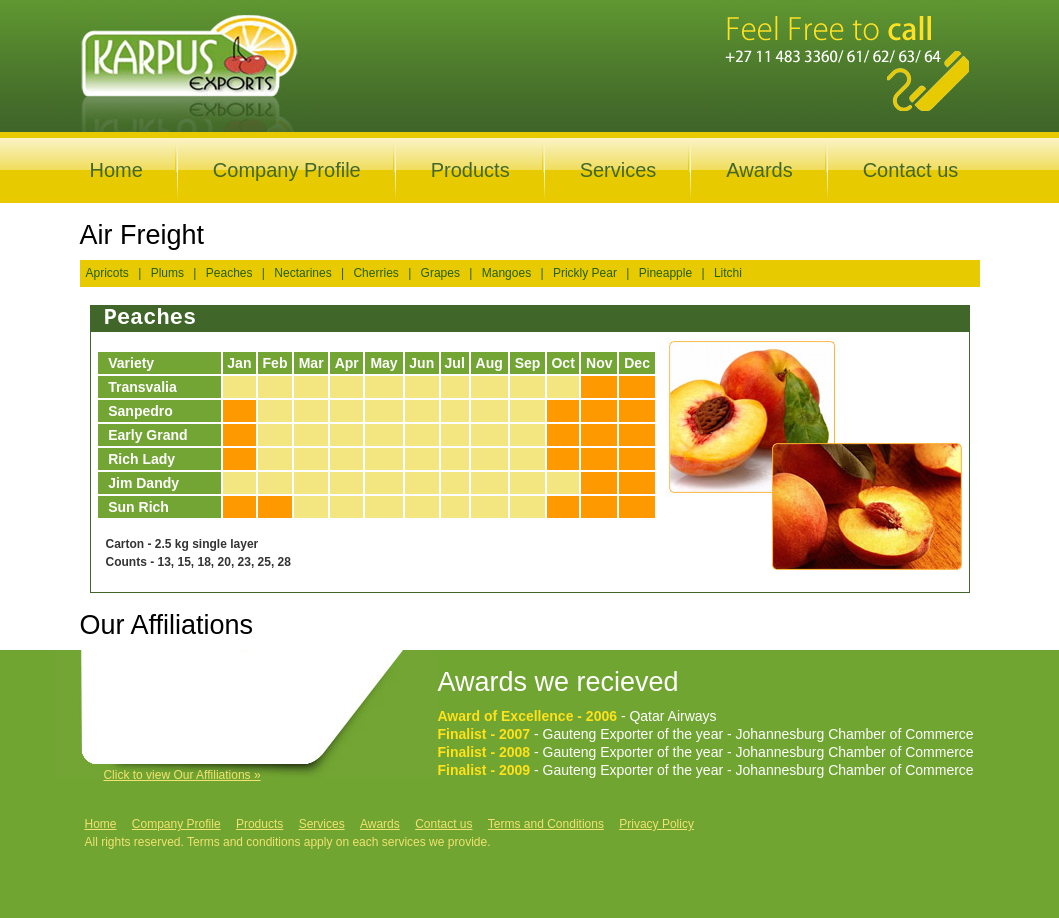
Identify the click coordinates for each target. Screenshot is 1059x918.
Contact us (911, 170)
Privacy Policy (656, 824)
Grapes (440, 273)
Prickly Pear (585, 273)
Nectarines (302, 273)
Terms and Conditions (546, 824)
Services (618, 170)
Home (116, 170)
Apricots (107, 273)
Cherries (375, 273)
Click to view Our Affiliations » (181, 775)
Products (470, 170)
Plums (167, 273)
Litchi (728, 273)
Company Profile (287, 170)
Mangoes (506, 273)
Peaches (229, 273)
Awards (759, 170)
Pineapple (665, 273)
